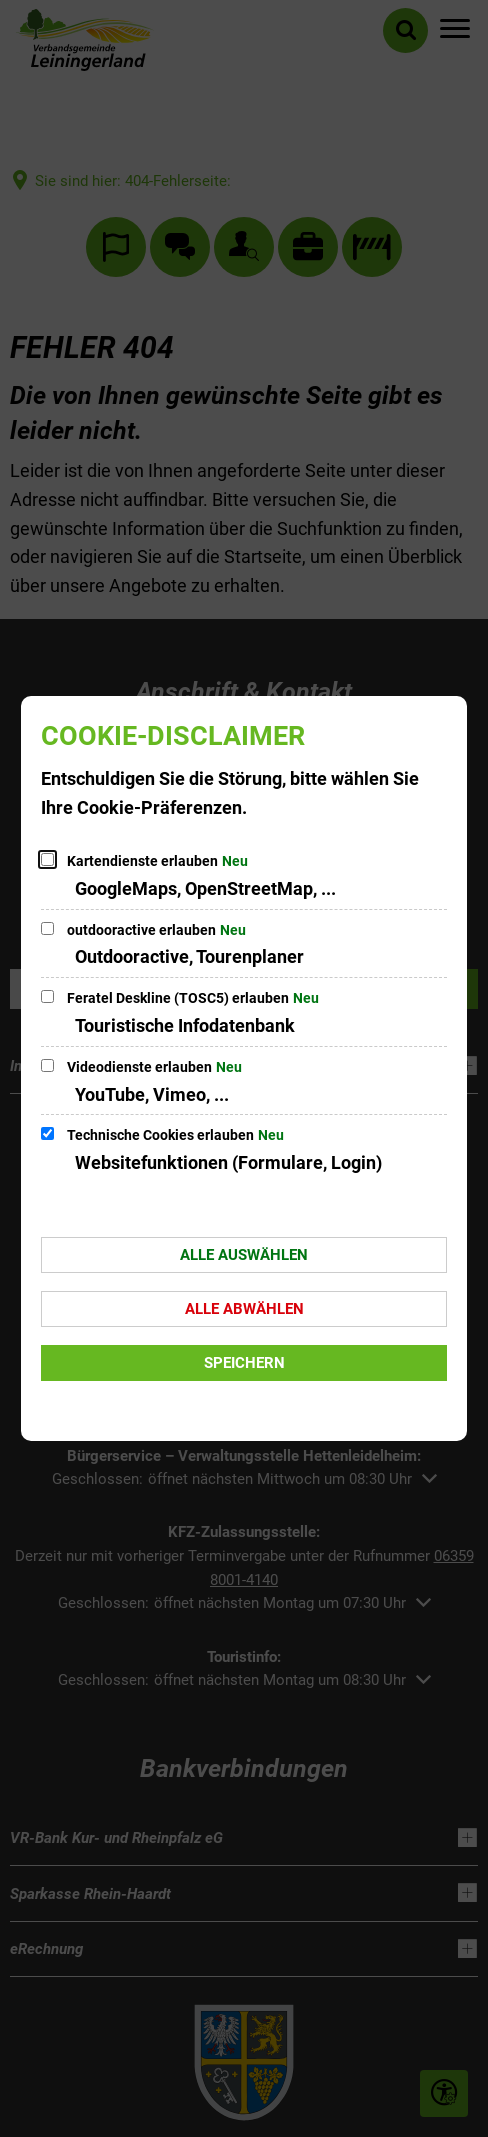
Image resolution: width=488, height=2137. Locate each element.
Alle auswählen (244, 1255)
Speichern (244, 1363)
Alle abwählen (244, 1309)
